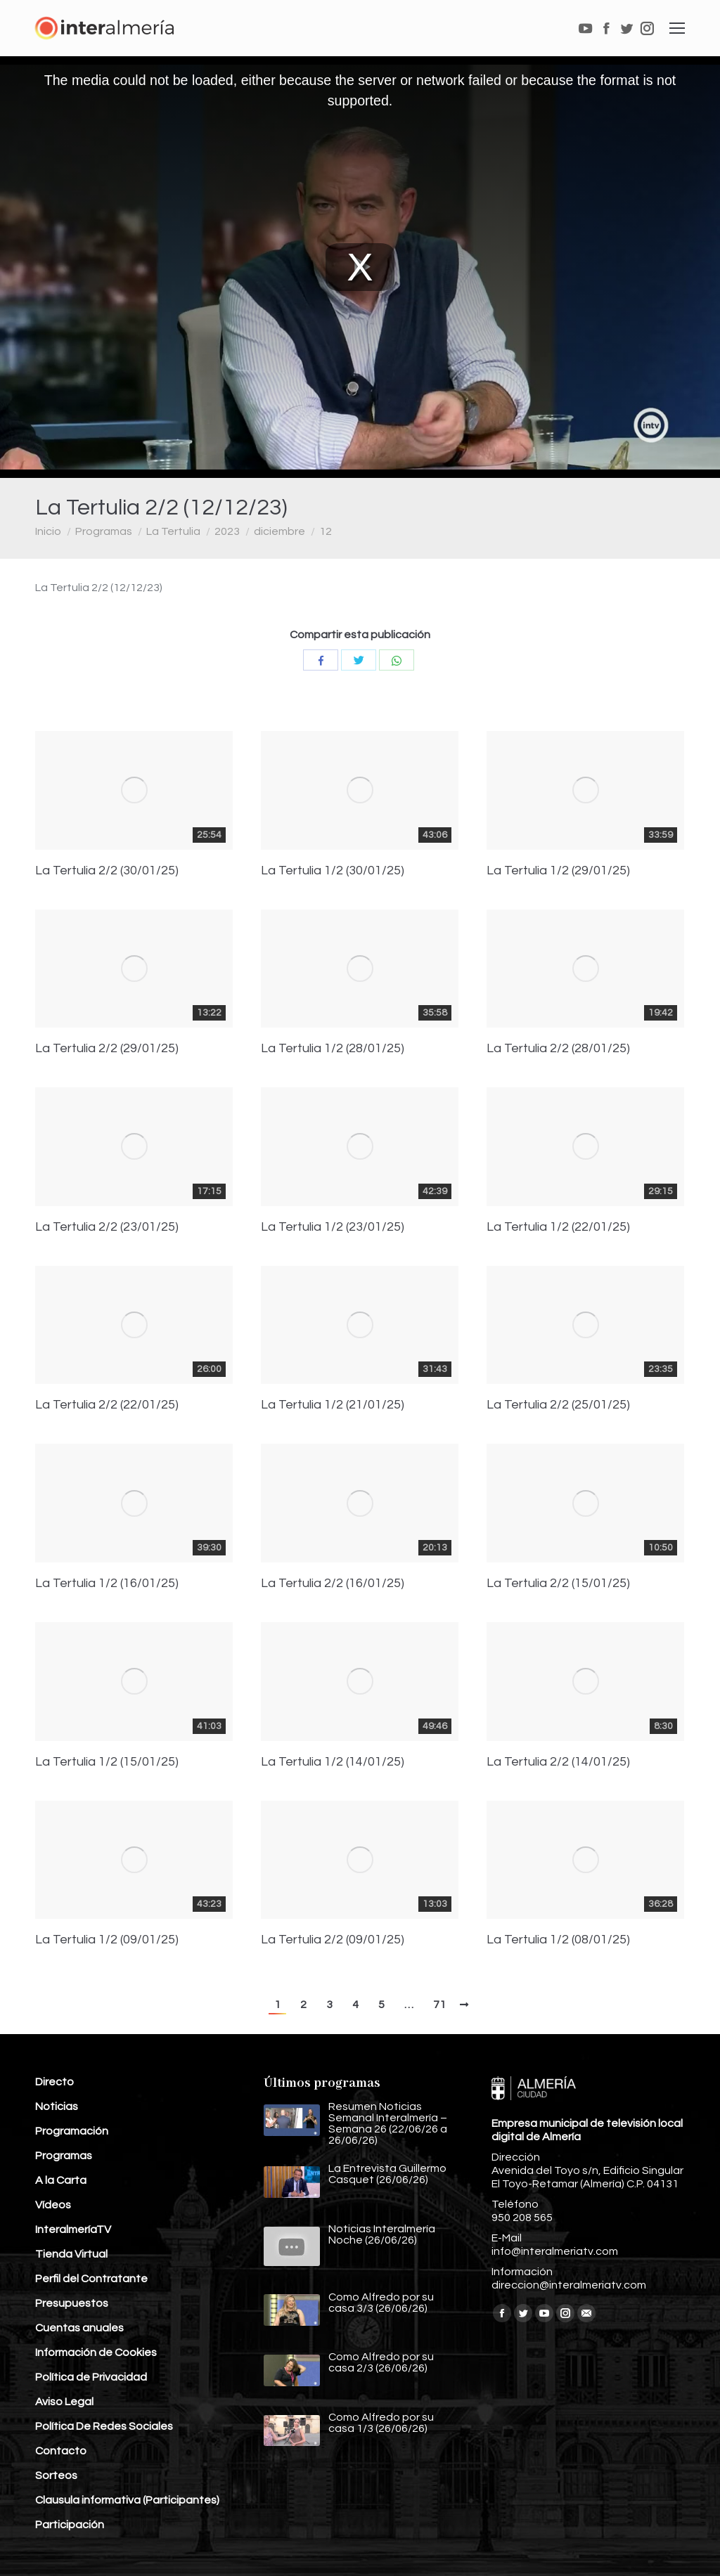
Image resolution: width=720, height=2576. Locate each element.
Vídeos (53, 2205)
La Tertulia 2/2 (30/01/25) (107, 871)
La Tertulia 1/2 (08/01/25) (558, 1940)
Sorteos (56, 2475)
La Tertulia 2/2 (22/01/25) (107, 1405)
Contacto (60, 2451)
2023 (227, 531)
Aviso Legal (64, 2401)
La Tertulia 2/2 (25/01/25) (558, 1405)
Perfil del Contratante (91, 2278)
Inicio (48, 531)
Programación (71, 2131)
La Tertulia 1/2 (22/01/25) (558, 1227)
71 (439, 2004)
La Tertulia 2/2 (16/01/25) (332, 1583)
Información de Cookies (96, 2352)
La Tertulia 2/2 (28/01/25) (558, 1048)
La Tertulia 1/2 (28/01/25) (332, 1048)
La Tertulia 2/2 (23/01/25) (107, 1227)
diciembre (279, 531)
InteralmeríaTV (73, 2229)
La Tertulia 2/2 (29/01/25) (107, 1048)
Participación (69, 2524)
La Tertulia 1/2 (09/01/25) (107, 1940)
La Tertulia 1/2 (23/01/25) (332, 1227)
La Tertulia (173, 531)
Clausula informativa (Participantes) (127, 2500)
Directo (54, 2082)
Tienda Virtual (71, 2254)
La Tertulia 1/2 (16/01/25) (107, 1583)
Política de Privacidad (91, 2377)
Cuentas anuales (79, 2328)
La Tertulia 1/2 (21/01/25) (332, 1405)
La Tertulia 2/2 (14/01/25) (558, 1762)
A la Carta (60, 2180)
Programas (103, 531)
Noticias (56, 2106)
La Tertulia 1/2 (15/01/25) (107, 1762)
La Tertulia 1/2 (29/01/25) (558, 871)
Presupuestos (71, 2303)
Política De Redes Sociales (104, 2426)
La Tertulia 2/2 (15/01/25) (558, 1583)
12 (325, 531)
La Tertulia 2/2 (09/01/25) (332, 1940)
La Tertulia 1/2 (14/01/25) (332, 1762)
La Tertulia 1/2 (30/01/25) (332, 871)
